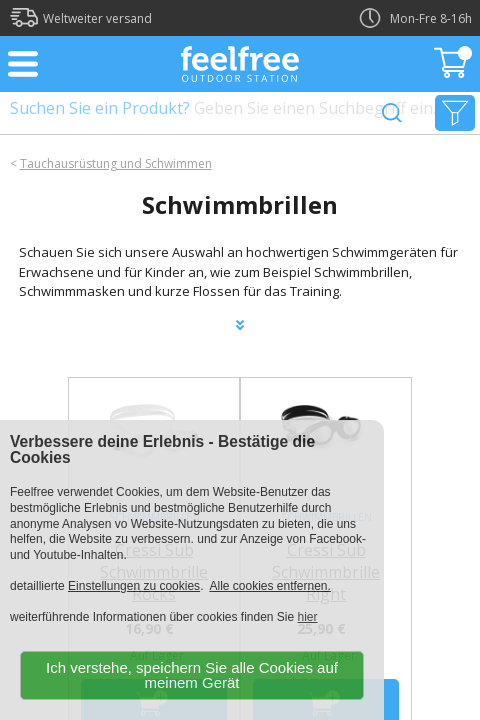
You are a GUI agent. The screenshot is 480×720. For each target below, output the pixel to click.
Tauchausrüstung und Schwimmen (116, 163)
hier (308, 617)
